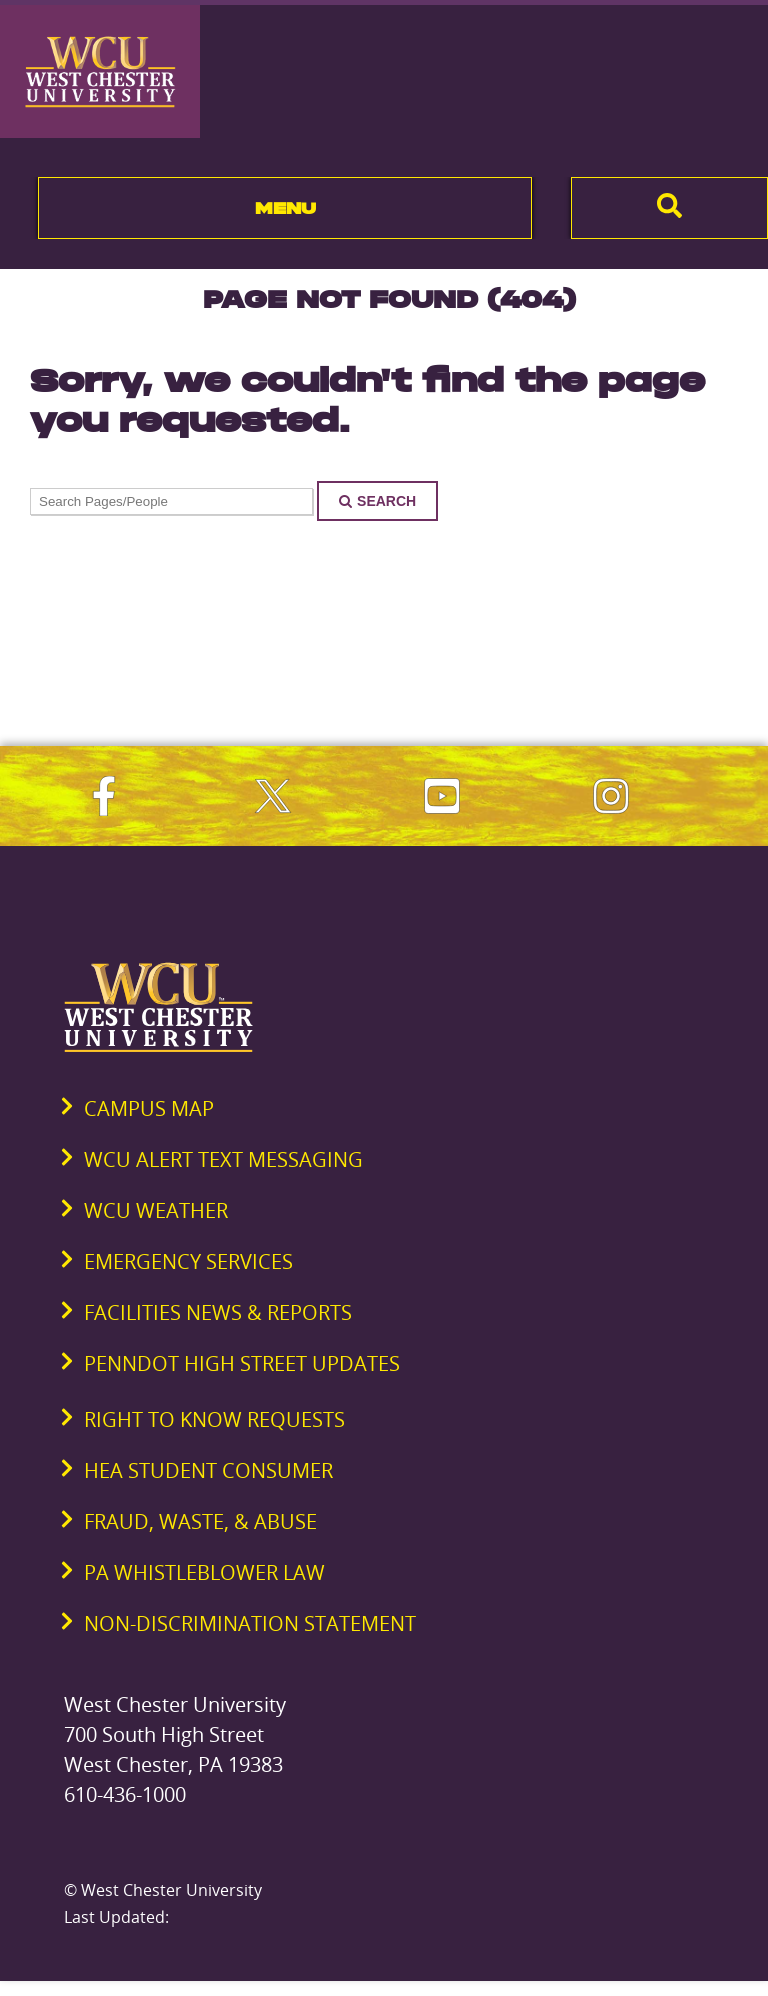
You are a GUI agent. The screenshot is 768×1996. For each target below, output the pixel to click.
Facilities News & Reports (218, 1312)
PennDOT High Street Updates (242, 1363)
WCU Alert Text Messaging (223, 1159)
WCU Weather (156, 1210)
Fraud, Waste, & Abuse (200, 1521)
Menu (285, 208)
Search (377, 501)
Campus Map (149, 1108)
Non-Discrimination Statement (250, 1623)
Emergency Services (188, 1261)
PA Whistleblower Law (204, 1572)
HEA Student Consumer (208, 1470)
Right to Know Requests (214, 1419)
